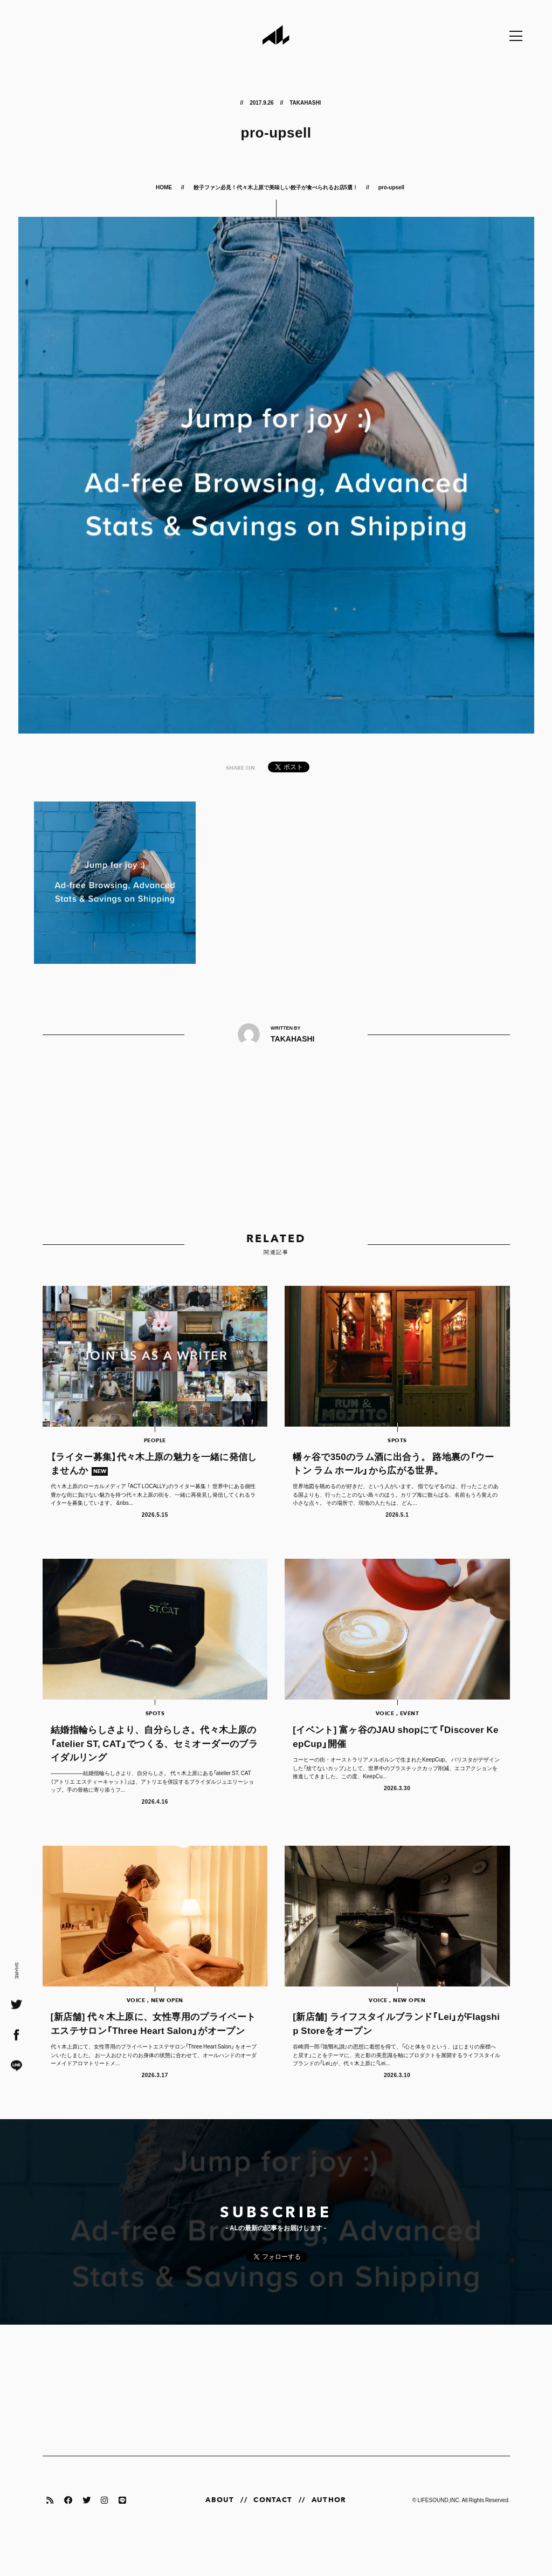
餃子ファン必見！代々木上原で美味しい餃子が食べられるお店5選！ (276, 187)
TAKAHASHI (305, 102)
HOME (164, 187)
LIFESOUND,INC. (438, 2531)
